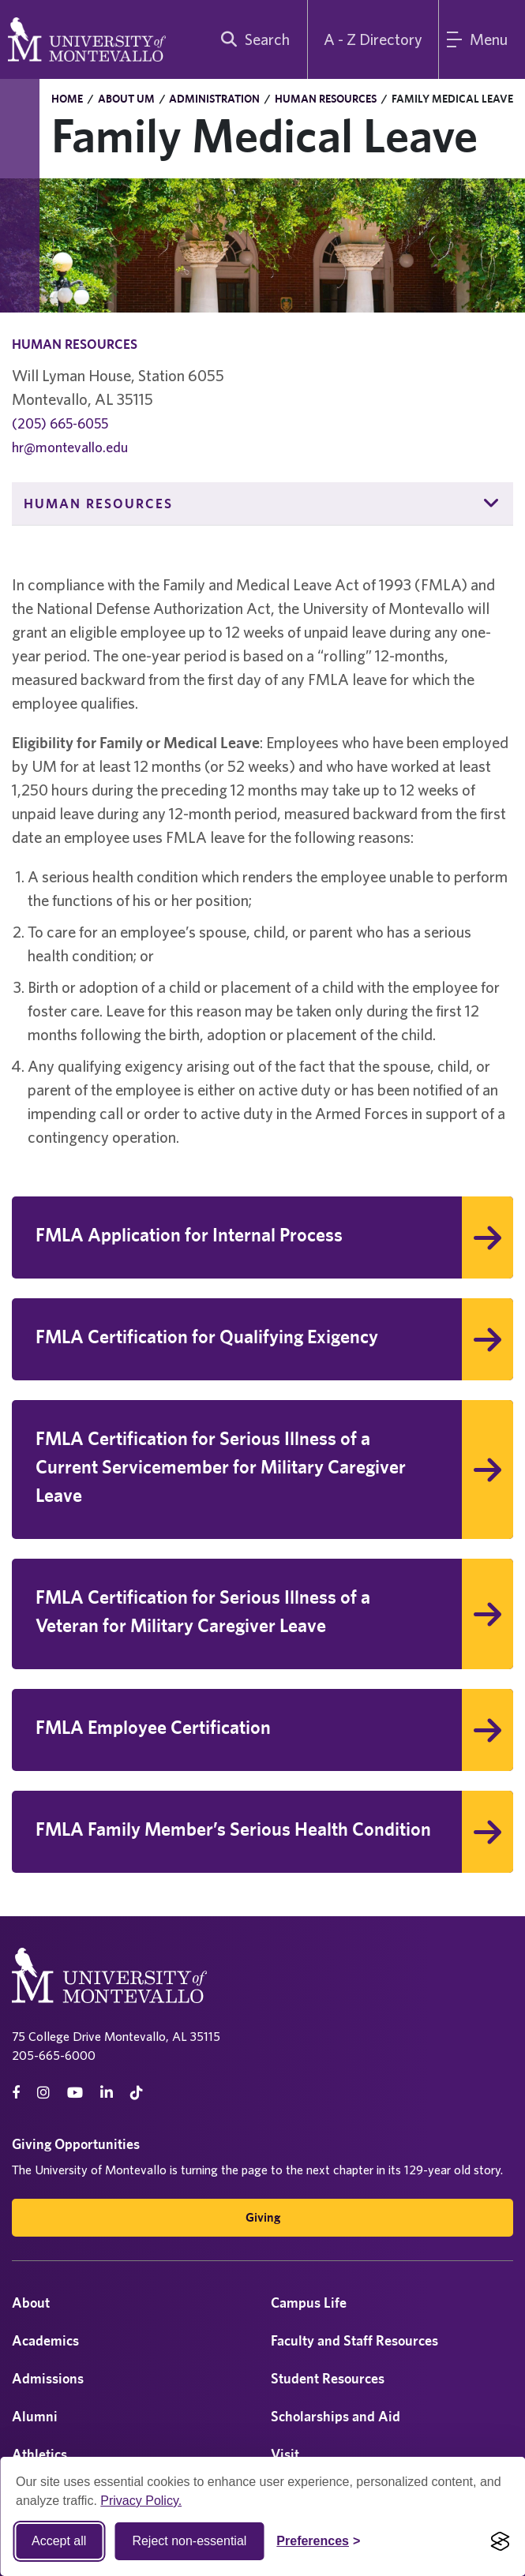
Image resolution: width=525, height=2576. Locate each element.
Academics (45, 2340)
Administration (214, 98)
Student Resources (327, 2378)
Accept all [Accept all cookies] (59, 2541)
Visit (285, 2454)
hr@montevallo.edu (70, 447)
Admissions (48, 2378)
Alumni (35, 2416)
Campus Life (309, 2302)
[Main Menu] (482, 39)
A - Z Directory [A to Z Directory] (373, 39)
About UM (126, 98)
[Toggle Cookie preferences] (318, 2541)
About (31, 2302)
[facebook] (16, 2092)
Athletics (39, 2454)
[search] (252, 39)
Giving (263, 2217)
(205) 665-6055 (60, 423)
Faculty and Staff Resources (354, 2340)
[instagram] (43, 2092)
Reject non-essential (189, 2541)
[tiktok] (136, 2092)
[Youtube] (75, 2092)
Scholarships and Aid (335, 2416)
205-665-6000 (54, 2055)
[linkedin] (106, 2092)
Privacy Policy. (141, 2500)
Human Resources (326, 98)
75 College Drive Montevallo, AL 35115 (116, 2036)
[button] (492, 503)
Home (67, 98)
